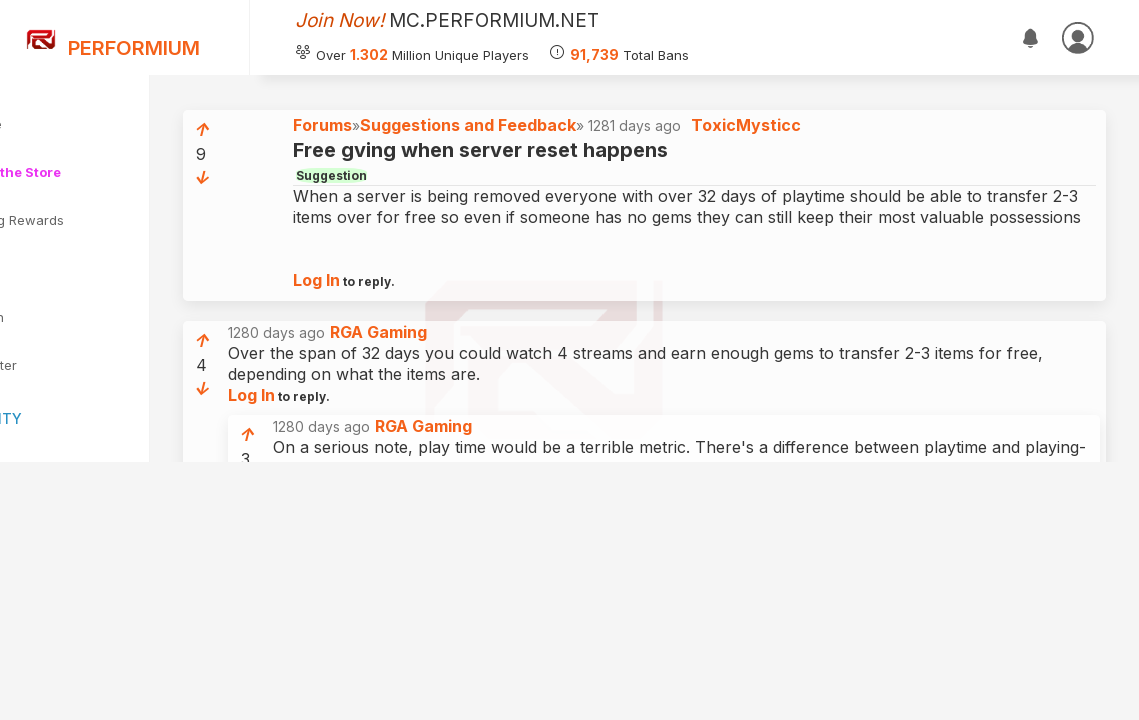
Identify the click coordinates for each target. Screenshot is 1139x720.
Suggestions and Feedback (580, 135)
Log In (428, 311)
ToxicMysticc (858, 135)
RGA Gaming (490, 363)
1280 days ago (439, 363)
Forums (434, 135)
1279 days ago (536, 594)
